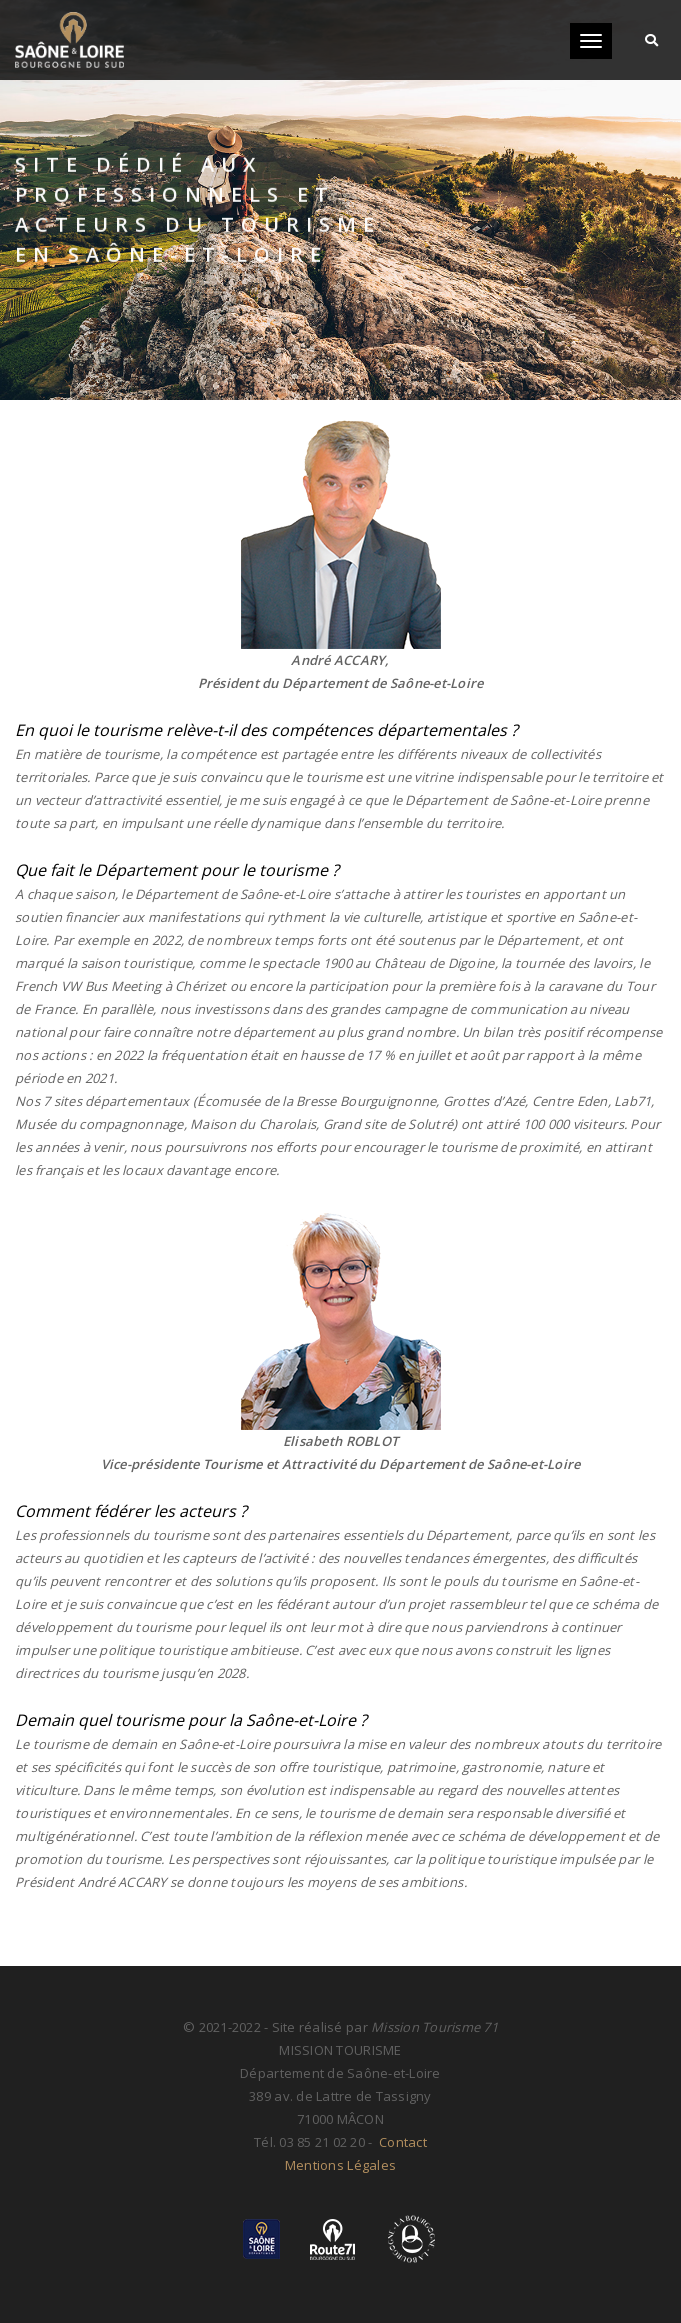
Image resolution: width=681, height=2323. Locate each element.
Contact (401, 2142)
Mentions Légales (340, 2165)
